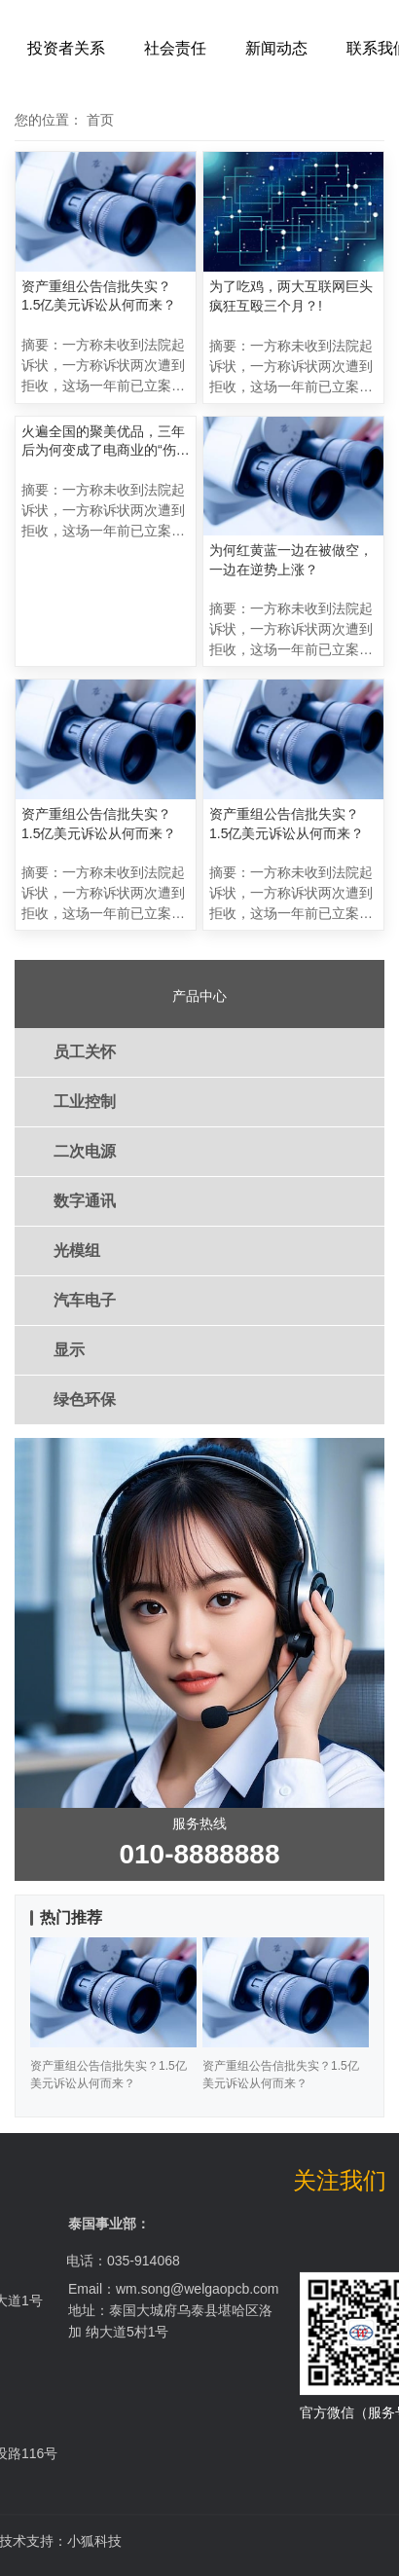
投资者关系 (66, 48)
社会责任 (175, 48)
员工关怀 (85, 1052)
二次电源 (85, 1151)
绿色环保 (85, 1399)
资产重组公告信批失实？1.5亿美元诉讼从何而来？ (98, 295)
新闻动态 (276, 48)
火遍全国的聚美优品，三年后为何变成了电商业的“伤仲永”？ (105, 441)
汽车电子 (85, 1300)
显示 (69, 1350)
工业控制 (85, 1101)
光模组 (77, 1250)
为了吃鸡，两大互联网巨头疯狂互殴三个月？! (291, 295)
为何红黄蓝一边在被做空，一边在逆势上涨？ (291, 559)
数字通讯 (85, 1201)
